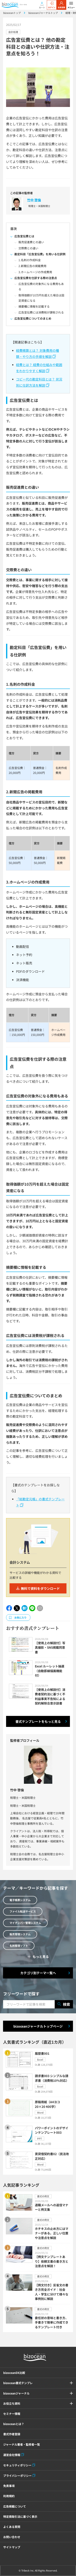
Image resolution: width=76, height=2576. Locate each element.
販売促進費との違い (31, 242)
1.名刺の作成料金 (29, 260)
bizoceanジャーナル (16, 2393)
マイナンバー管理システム (25, 1923)
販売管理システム (20, 1934)
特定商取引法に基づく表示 (20, 2516)
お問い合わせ (11, 2537)
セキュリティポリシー (17, 2465)
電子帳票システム (20, 1900)
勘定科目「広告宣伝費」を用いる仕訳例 (39, 254)
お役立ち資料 (11, 2403)
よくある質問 (11, 2527)
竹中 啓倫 (34, 199)
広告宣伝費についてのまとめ (32, 318)
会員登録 (61, 5)
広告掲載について (14, 2506)
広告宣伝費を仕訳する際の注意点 (35, 278)
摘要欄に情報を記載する (34, 306)
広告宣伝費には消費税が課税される (41, 312)
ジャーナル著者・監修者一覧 (21, 2444)
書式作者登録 (11, 2434)
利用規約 (9, 2496)
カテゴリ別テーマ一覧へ (38, 1972)
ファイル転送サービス (23, 1911)
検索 (64, 2004)
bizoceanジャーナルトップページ (38, 2026)
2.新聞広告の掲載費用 (32, 266)
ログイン (51, 5)
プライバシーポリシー (17, 2476)
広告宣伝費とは (24, 236)
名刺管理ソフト (19, 1946)
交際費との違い (28, 248)
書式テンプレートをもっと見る (38, 1721)
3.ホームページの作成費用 (35, 272)
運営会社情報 (11, 2455)
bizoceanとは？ (13, 2424)
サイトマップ (11, 2547)
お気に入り (20, 1617)
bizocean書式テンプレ (18, 2383)
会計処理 (13, 32)
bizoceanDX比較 (14, 2373)
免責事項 (9, 2486)
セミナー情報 (11, 2414)
